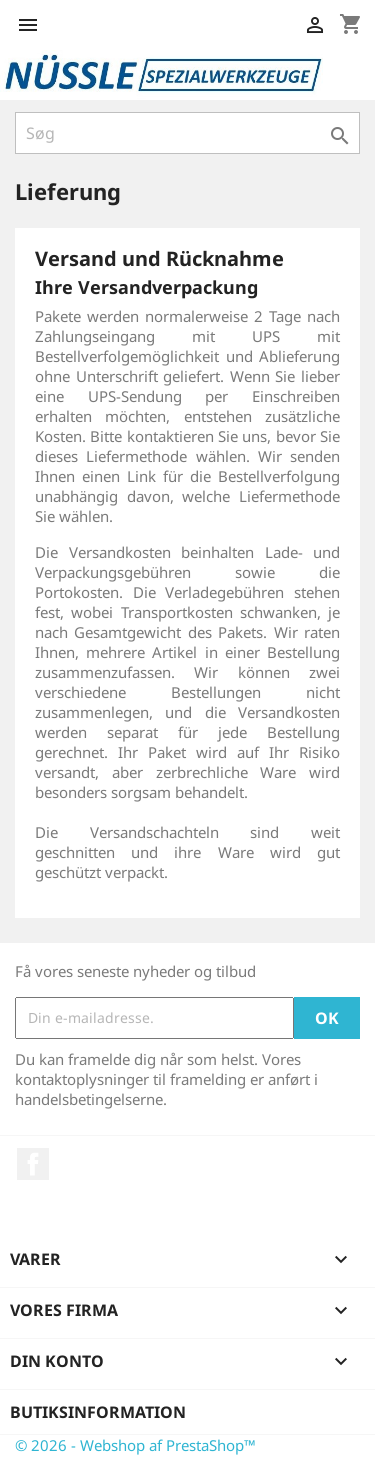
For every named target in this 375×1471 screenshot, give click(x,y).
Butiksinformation (98, 1412)
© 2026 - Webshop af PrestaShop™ (135, 1445)
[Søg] (187, 133)
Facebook (33, 1164)
